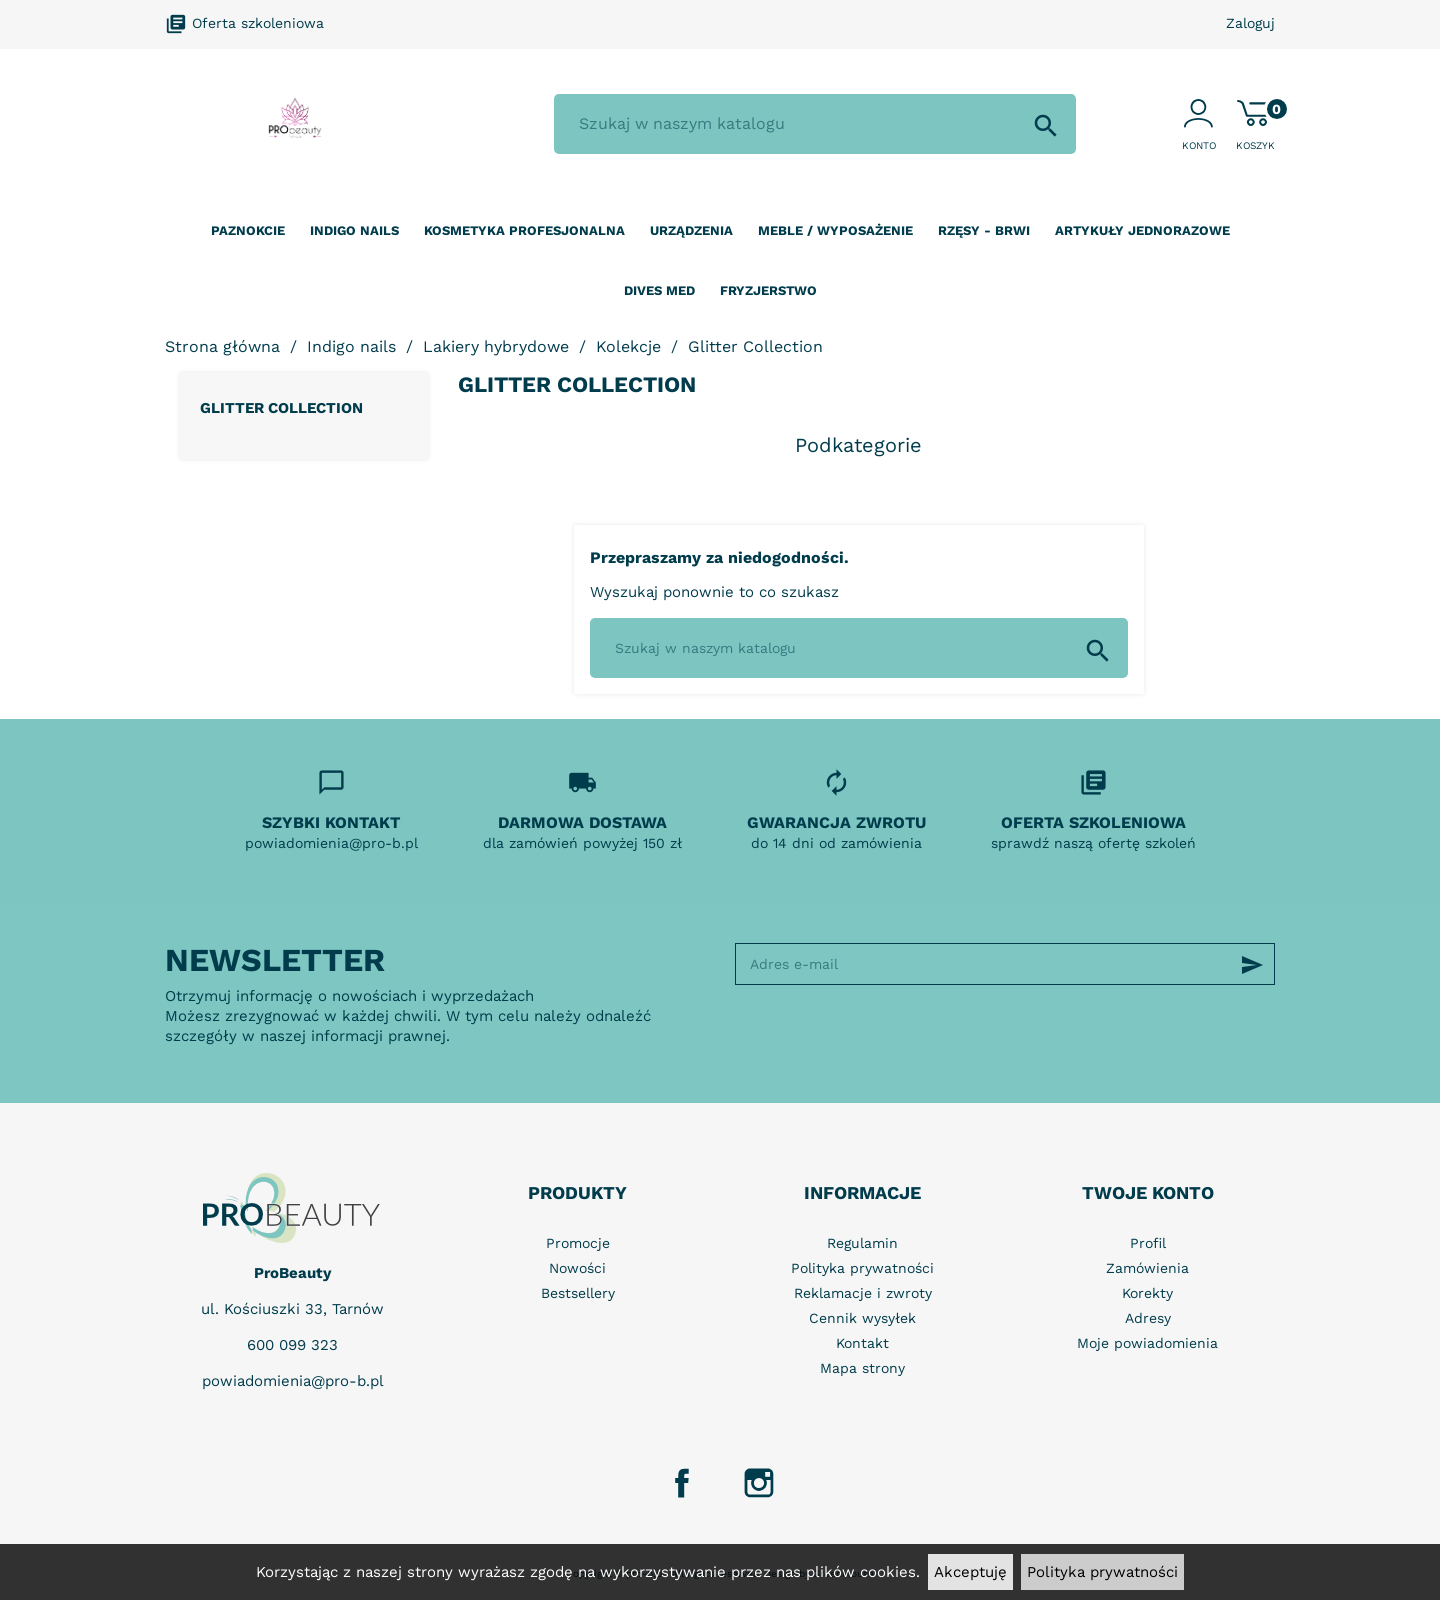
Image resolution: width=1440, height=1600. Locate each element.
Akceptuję (970, 1572)
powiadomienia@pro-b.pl (293, 1381)
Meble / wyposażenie (835, 230)
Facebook (682, 1483)
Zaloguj (1250, 23)
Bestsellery (578, 1293)
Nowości (577, 1268)
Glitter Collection (281, 408)
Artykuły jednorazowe (1142, 230)
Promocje (578, 1243)
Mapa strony (862, 1368)
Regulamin (862, 1243)
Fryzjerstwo (768, 290)
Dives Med (659, 290)
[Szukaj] (815, 124)
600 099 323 (292, 1345)
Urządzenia (691, 230)
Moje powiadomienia (1147, 1343)
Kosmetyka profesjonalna (524, 230)
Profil (1148, 1243)
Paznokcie (248, 230)
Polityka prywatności (1102, 1572)
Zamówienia (1147, 1268)
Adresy (1148, 1318)
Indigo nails (354, 230)
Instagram (759, 1483)
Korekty (1147, 1293)
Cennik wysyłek (862, 1318)
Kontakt (862, 1343)
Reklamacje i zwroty (863, 1293)
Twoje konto (1148, 1192)
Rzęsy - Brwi (984, 230)
